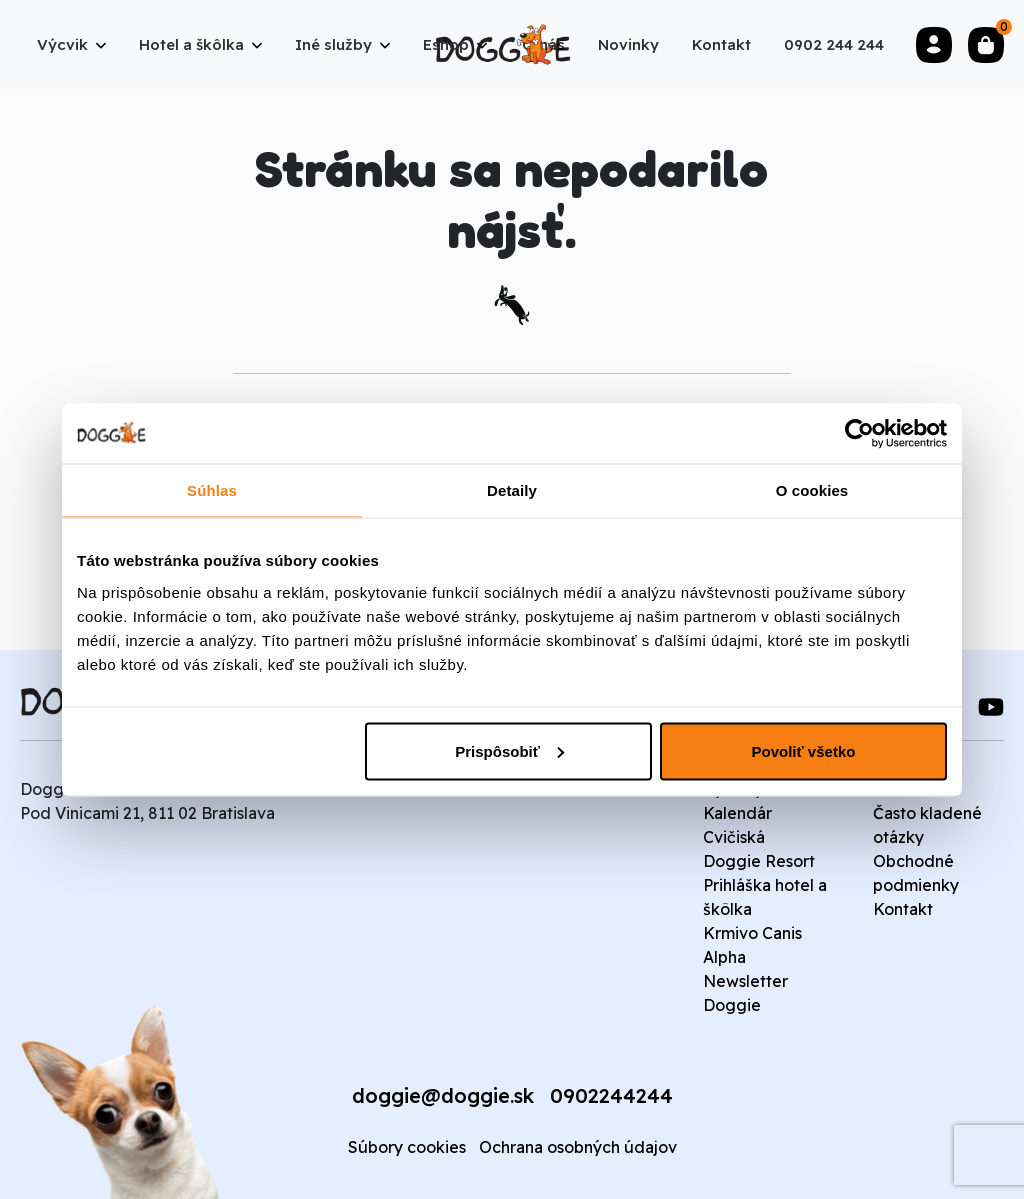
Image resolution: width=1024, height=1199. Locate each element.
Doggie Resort (759, 861)
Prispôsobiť (509, 750)
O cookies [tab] (812, 489)
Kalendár (737, 813)
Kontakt (903, 909)
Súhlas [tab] (212, 489)
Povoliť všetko (804, 750)
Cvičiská (734, 837)
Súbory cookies (407, 1147)
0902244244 (611, 1095)
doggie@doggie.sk (443, 1095)
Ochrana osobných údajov (578, 1147)
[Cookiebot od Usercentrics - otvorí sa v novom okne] (859, 433)
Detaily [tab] (512, 489)
